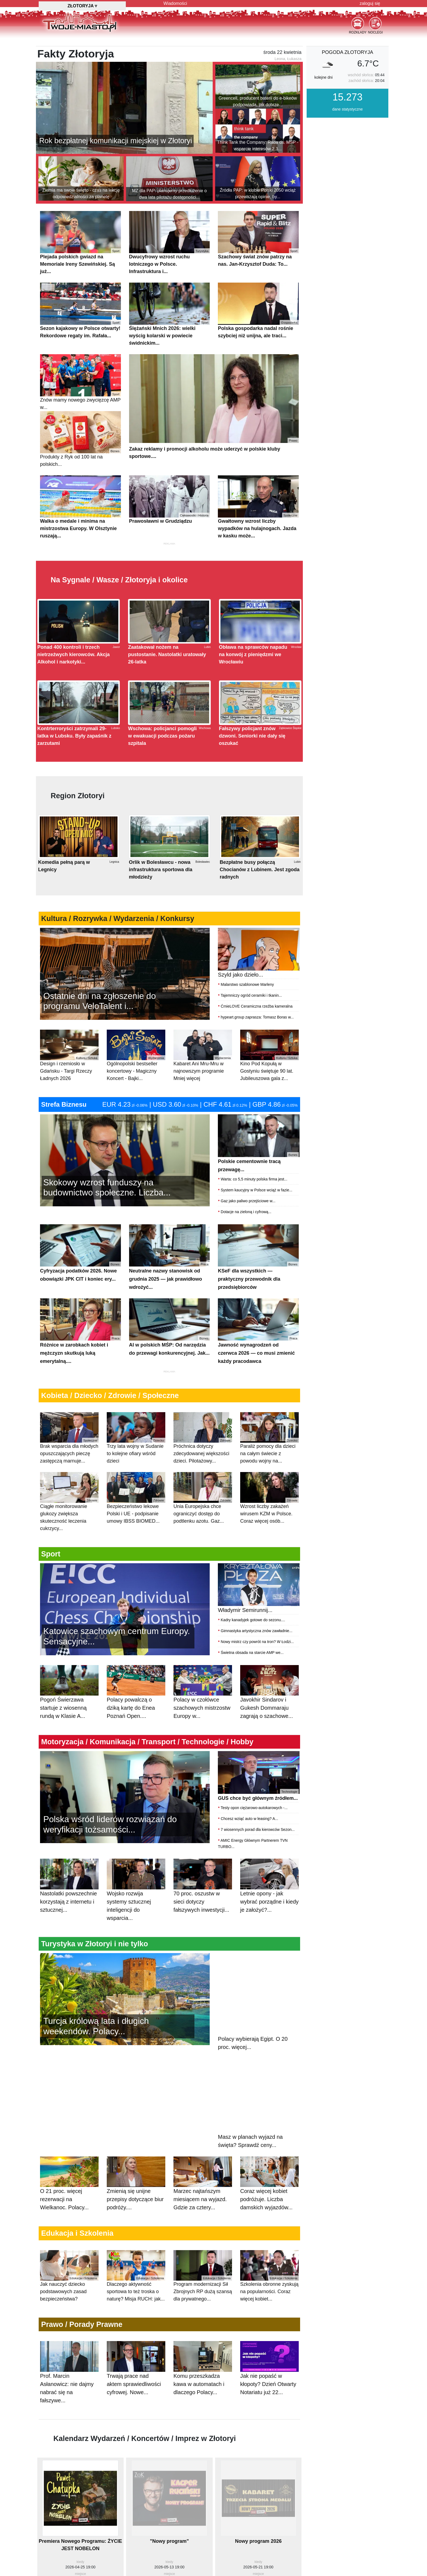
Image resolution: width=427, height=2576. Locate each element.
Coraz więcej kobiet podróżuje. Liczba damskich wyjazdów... (269, 2216)
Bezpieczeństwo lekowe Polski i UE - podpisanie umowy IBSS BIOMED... (136, 1525)
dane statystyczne (347, 136)
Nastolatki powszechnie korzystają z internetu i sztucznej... (69, 1919)
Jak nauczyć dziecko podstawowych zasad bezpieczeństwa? (69, 2303)
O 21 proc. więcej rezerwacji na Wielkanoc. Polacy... (69, 2216)
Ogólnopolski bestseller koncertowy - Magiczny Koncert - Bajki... (136, 1082)
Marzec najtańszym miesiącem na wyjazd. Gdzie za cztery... (202, 2216)
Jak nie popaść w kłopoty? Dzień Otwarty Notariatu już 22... (269, 2401)
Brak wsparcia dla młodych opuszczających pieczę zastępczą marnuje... (69, 1465)
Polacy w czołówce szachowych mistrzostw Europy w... (202, 1725)
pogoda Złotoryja (347, 79)
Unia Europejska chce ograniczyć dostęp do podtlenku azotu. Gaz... (202, 1525)
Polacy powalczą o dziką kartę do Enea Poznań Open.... (136, 1725)
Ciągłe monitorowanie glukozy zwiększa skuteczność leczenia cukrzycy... (69, 1528)
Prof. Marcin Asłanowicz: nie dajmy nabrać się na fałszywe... (69, 2405)
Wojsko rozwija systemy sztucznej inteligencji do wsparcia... (136, 1923)
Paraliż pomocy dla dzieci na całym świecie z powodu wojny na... (269, 1465)
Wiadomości (175, 3)
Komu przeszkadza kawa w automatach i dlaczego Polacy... (202, 2401)
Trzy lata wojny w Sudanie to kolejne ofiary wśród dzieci (136, 1465)
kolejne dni (323, 104)
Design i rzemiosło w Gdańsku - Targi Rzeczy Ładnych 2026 (69, 1082)
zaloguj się (369, 3)
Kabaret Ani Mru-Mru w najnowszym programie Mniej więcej (202, 1082)
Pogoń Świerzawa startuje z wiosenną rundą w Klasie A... (69, 1725)
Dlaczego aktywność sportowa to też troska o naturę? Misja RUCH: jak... (136, 2303)
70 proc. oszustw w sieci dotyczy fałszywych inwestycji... (202, 1919)
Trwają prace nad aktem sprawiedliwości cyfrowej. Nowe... (136, 2401)
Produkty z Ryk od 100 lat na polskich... (80, 466)
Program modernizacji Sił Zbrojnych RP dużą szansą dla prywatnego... (202, 2303)
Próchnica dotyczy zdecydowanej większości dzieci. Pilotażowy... (202, 1465)
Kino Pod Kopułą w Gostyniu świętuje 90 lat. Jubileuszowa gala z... (269, 1082)
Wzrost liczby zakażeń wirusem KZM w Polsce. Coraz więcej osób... (269, 1525)
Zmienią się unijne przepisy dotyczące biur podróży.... (136, 2216)
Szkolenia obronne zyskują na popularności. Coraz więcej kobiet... (269, 2303)
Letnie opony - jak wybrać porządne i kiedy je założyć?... (269, 1919)
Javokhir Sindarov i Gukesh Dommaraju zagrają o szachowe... (269, 1725)
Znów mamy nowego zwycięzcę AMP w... (80, 409)
